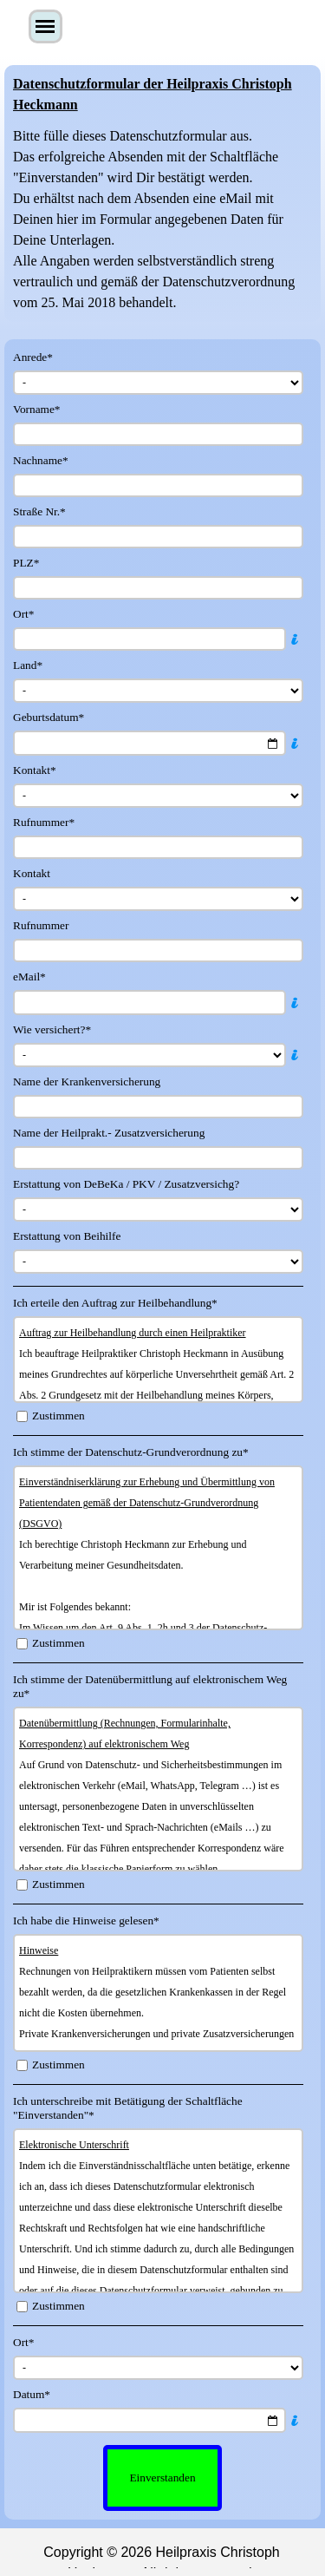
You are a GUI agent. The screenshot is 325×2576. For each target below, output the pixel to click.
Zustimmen (58, 1415)
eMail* (29, 976)
